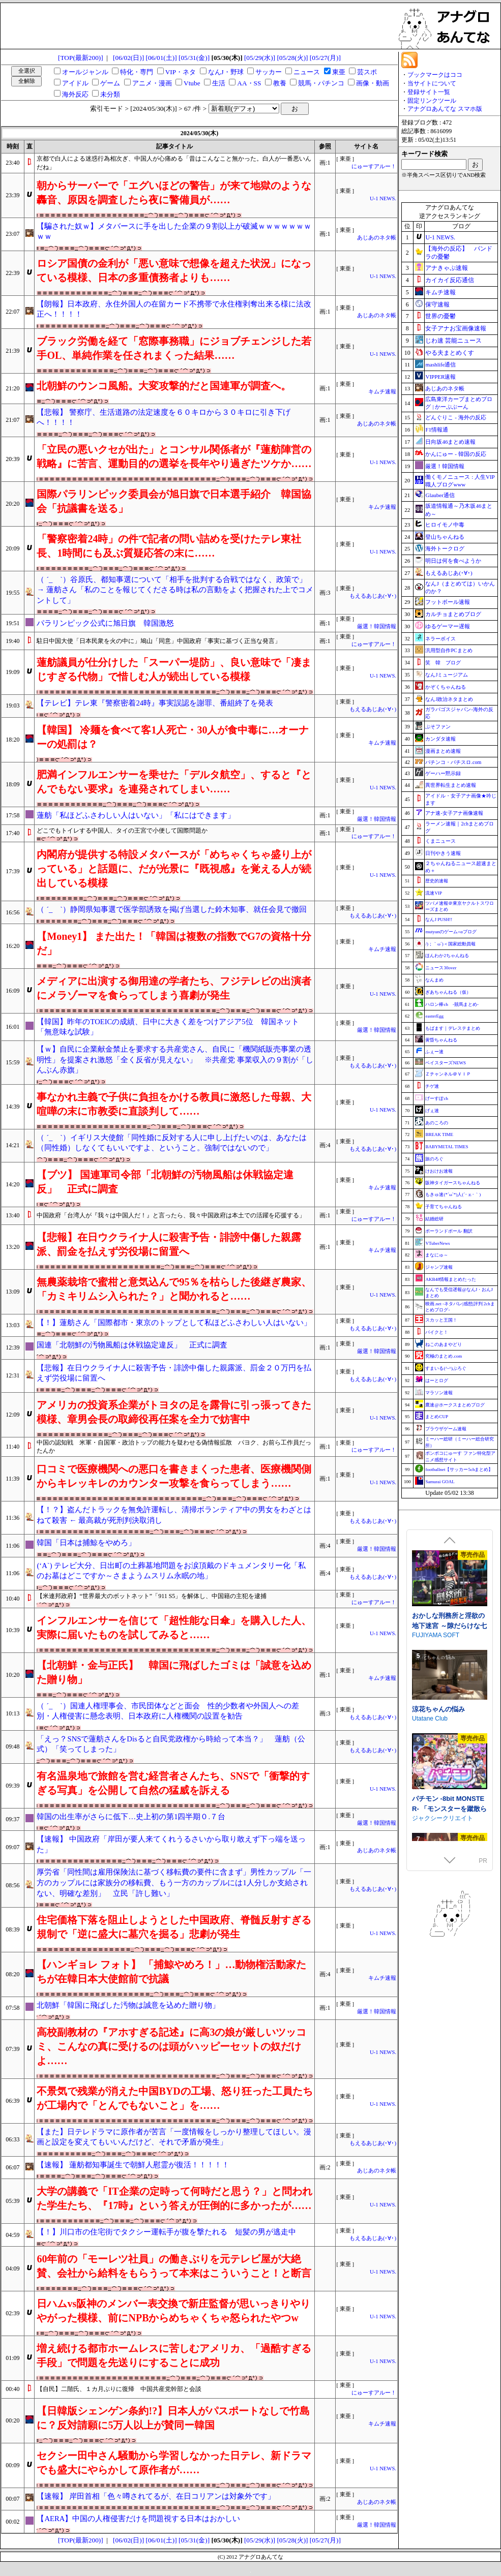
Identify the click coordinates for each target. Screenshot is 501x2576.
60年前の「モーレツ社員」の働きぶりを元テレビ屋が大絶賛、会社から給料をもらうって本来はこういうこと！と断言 (174, 2266)
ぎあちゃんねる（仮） (448, 992)
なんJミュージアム (446, 675)
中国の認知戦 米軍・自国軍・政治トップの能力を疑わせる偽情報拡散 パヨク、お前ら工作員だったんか (174, 1447)
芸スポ (367, 72)
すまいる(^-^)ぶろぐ (445, 1368)
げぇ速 (432, 1110)
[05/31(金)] (194, 58)
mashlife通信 (440, 364)
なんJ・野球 (226, 72)
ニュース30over (440, 967)
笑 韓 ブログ (443, 662)
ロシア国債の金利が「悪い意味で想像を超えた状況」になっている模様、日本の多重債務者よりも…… (174, 270)
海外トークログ (444, 548)
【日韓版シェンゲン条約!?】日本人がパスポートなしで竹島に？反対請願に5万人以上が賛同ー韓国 (173, 2418)
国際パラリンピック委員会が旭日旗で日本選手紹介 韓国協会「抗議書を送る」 (174, 501)
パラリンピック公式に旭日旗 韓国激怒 (105, 623)
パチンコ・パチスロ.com (453, 762)
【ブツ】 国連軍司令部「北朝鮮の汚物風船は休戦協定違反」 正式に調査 (165, 1181)
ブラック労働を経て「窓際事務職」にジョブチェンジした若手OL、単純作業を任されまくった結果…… (174, 348)
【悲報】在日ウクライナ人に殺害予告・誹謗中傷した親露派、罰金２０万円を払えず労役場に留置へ (174, 1373)
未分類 (110, 94)
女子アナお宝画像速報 (455, 328)
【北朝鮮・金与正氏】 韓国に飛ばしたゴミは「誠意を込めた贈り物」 (174, 1672)
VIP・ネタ (180, 72)
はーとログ (436, 1380)
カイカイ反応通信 (449, 280)
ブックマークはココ (434, 74)
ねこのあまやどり (443, 1344)
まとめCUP (436, 1416)
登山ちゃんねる (444, 537)
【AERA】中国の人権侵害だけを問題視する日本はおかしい (138, 2518)
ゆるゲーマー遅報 (447, 626)
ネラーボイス (440, 638)
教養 (279, 83)
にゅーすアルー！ (373, 166)
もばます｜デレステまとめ (452, 1028)
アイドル (75, 83)
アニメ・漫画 (152, 83)
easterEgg (434, 1016)
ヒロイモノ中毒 (444, 525)
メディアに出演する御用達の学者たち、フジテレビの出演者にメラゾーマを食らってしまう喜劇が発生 (174, 988)
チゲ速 (432, 1086)
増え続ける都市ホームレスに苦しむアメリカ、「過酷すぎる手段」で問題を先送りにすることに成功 (174, 2355)
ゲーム (110, 83)
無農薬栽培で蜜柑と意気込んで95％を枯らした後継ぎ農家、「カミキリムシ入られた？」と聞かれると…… (174, 1289)
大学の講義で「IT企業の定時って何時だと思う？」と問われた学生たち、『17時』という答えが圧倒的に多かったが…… (174, 2198)
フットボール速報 (447, 602)
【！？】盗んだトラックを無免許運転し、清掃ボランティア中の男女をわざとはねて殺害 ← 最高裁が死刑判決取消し (174, 1515)
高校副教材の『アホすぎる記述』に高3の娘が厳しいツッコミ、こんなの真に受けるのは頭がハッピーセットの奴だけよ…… (171, 2046)
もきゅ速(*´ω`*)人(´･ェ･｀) (453, 1194)
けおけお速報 (439, 1171)
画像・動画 (372, 83)
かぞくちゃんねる (445, 687)
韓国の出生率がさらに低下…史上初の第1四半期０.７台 (131, 1817)
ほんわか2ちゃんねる (447, 955)
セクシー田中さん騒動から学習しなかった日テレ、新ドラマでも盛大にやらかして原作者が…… (174, 2462)
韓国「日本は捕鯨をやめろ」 (86, 1543)
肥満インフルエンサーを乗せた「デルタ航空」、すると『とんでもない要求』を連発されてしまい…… (174, 781)
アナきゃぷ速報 (446, 267)
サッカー (268, 72)
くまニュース (440, 841)
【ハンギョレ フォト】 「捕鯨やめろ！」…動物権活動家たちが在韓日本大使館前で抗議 (171, 1971)
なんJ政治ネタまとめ (449, 699)
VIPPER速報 (440, 377)
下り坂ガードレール (439, 1560)
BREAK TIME (439, 1134)
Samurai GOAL (439, 1481)
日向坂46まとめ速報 (450, 442)
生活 (218, 83)
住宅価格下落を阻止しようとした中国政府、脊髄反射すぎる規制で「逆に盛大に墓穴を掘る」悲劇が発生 (174, 1927)
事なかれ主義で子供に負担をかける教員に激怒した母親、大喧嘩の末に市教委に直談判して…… (174, 1104)
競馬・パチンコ (321, 83)
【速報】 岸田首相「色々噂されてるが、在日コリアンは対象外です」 (156, 2496)
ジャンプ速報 (439, 1267)
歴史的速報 (436, 880)
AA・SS (249, 83)
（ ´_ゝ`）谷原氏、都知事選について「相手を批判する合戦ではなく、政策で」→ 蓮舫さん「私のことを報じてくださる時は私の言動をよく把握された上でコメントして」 (175, 589)
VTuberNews (437, 1243)
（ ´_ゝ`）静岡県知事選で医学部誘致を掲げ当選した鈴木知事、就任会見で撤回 (172, 909)
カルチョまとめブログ (453, 614)
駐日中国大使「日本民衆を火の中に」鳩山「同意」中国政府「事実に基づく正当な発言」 (159, 641)
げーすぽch (436, 1098)
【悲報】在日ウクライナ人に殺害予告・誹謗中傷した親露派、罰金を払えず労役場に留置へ (169, 1244)
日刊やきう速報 (443, 853)
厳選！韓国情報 (376, 626)
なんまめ (434, 980)
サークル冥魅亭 (433, 1751)
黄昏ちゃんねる (441, 1039)
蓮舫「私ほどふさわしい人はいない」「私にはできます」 (136, 815)
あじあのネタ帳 (376, 237)
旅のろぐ (434, 1158)
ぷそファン (438, 726)
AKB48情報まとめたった (450, 1279)
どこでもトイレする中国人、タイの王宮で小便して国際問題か (122, 830)
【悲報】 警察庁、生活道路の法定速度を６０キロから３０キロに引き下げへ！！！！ (163, 417)
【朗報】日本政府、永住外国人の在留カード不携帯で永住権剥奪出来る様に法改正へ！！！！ (174, 309)
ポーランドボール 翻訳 (448, 1231)
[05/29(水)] (259, 58)
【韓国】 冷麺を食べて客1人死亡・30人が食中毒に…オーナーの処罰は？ (173, 737)
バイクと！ (436, 1332)
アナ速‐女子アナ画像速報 (454, 813)
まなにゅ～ (436, 1255)
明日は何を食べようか (453, 561)
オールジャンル (85, 72)
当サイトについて (431, 83)
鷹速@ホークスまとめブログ (454, 1404)
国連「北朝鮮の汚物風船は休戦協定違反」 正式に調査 (132, 1345)
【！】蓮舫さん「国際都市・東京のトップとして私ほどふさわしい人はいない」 (174, 1322)
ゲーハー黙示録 (443, 773)
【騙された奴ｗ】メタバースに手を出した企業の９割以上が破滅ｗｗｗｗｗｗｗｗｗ (174, 231)
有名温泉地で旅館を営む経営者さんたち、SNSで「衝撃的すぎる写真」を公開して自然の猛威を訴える (173, 1783)
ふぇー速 (434, 1051)
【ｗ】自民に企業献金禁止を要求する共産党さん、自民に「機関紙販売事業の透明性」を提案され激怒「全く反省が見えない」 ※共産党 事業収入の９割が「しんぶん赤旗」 (175, 1059)
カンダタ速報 (440, 739)
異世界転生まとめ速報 (450, 785)
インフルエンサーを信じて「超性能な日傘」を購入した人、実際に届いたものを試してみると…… (174, 1627)
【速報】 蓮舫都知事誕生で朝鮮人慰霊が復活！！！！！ (133, 2165)
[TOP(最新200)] (80, 58)
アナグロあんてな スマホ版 (444, 108)
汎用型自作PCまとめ (448, 650)
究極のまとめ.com (443, 1356)
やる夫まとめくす (449, 352)
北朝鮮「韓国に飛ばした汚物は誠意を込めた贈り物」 (128, 2005)
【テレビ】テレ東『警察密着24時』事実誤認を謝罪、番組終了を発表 (155, 703)
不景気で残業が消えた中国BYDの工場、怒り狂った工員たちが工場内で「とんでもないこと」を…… (174, 2098)
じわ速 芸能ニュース (453, 340)
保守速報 (437, 304)
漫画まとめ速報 (443, 751)
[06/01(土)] (161, 58)
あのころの (436, 1122)
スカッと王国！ (441, 1320)
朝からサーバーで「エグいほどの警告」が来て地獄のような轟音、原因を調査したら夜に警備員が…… (174, 192)
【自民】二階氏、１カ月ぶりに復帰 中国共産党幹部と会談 (119, 2389)
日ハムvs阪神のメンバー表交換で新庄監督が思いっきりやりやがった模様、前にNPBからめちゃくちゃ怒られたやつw (173, 2310)
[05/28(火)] (292, 58)
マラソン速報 (439, 1392)
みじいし (424, 1650)
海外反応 (75, 94)
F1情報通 (436, 429)
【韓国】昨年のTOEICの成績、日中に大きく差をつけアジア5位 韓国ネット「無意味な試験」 (168, 1027)
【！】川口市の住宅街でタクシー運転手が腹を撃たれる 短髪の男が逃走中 (166, 2232)
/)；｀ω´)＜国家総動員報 (450, 943)
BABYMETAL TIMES (446, 1146)
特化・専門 (136, 72)
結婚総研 (434, 1218)
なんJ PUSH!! (438, 919)
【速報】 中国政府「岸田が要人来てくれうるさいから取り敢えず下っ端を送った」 (171, 1844)
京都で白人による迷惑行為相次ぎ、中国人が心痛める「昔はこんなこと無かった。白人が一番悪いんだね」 (174, 163)
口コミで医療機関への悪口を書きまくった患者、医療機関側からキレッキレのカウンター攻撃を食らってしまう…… (174, 1476)
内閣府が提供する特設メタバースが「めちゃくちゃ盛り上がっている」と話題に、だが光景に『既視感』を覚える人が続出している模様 (174, 868)
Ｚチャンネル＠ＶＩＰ (448, 1074)
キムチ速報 (382, 391)
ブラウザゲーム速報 (445, 1428)
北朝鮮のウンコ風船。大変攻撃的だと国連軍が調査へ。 (164, 385)
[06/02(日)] (128, 58)
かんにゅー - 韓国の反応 (455, 454)
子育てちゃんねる (443, 1206)
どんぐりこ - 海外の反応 (455, 417)
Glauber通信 (439, 495)
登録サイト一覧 (428, 92)
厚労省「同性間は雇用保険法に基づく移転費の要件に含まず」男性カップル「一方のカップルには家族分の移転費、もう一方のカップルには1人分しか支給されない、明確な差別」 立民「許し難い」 (174, 1882)
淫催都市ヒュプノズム (445, 1641)
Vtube (192, 83)
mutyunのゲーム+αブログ (450, 931)
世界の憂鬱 (440, 316)
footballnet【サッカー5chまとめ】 (459, 1469)
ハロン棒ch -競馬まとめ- (452, 1004)
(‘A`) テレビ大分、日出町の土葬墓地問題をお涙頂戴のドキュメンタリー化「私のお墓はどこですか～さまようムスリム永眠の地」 (171, 1570)
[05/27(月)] (325, 58)
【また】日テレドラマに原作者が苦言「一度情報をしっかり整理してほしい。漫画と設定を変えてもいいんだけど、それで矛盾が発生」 (174, 2137)
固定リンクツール (431, 100)
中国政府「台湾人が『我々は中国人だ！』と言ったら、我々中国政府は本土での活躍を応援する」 (171, 1215)
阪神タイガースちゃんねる (452, 1182)
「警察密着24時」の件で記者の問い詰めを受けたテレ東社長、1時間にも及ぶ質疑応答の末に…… (169, 546)
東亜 (338, 72)
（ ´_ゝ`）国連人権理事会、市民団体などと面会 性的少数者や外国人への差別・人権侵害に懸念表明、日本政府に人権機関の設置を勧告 (168, 1711)
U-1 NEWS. (383, 198)
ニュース (306, 72)
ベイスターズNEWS (445, 1062)
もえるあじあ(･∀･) (372, 596)
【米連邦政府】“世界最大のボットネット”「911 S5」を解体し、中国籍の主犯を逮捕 (152, 1596)
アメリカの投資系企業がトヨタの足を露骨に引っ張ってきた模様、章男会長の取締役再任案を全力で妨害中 (174, 1412)
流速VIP (433, 893)
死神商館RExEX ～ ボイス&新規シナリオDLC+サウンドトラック (449, 1741)
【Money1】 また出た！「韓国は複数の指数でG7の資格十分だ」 (174, 943)
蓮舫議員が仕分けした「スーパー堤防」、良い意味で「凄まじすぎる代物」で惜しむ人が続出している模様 (174, 669)
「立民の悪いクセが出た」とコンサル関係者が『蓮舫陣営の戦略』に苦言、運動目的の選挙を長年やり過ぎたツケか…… (174, 456)
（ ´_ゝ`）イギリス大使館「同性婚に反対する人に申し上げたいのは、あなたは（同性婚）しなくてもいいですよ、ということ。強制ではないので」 (172, 1142)
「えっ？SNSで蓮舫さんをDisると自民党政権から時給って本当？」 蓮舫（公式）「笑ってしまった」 (171, 1744)
